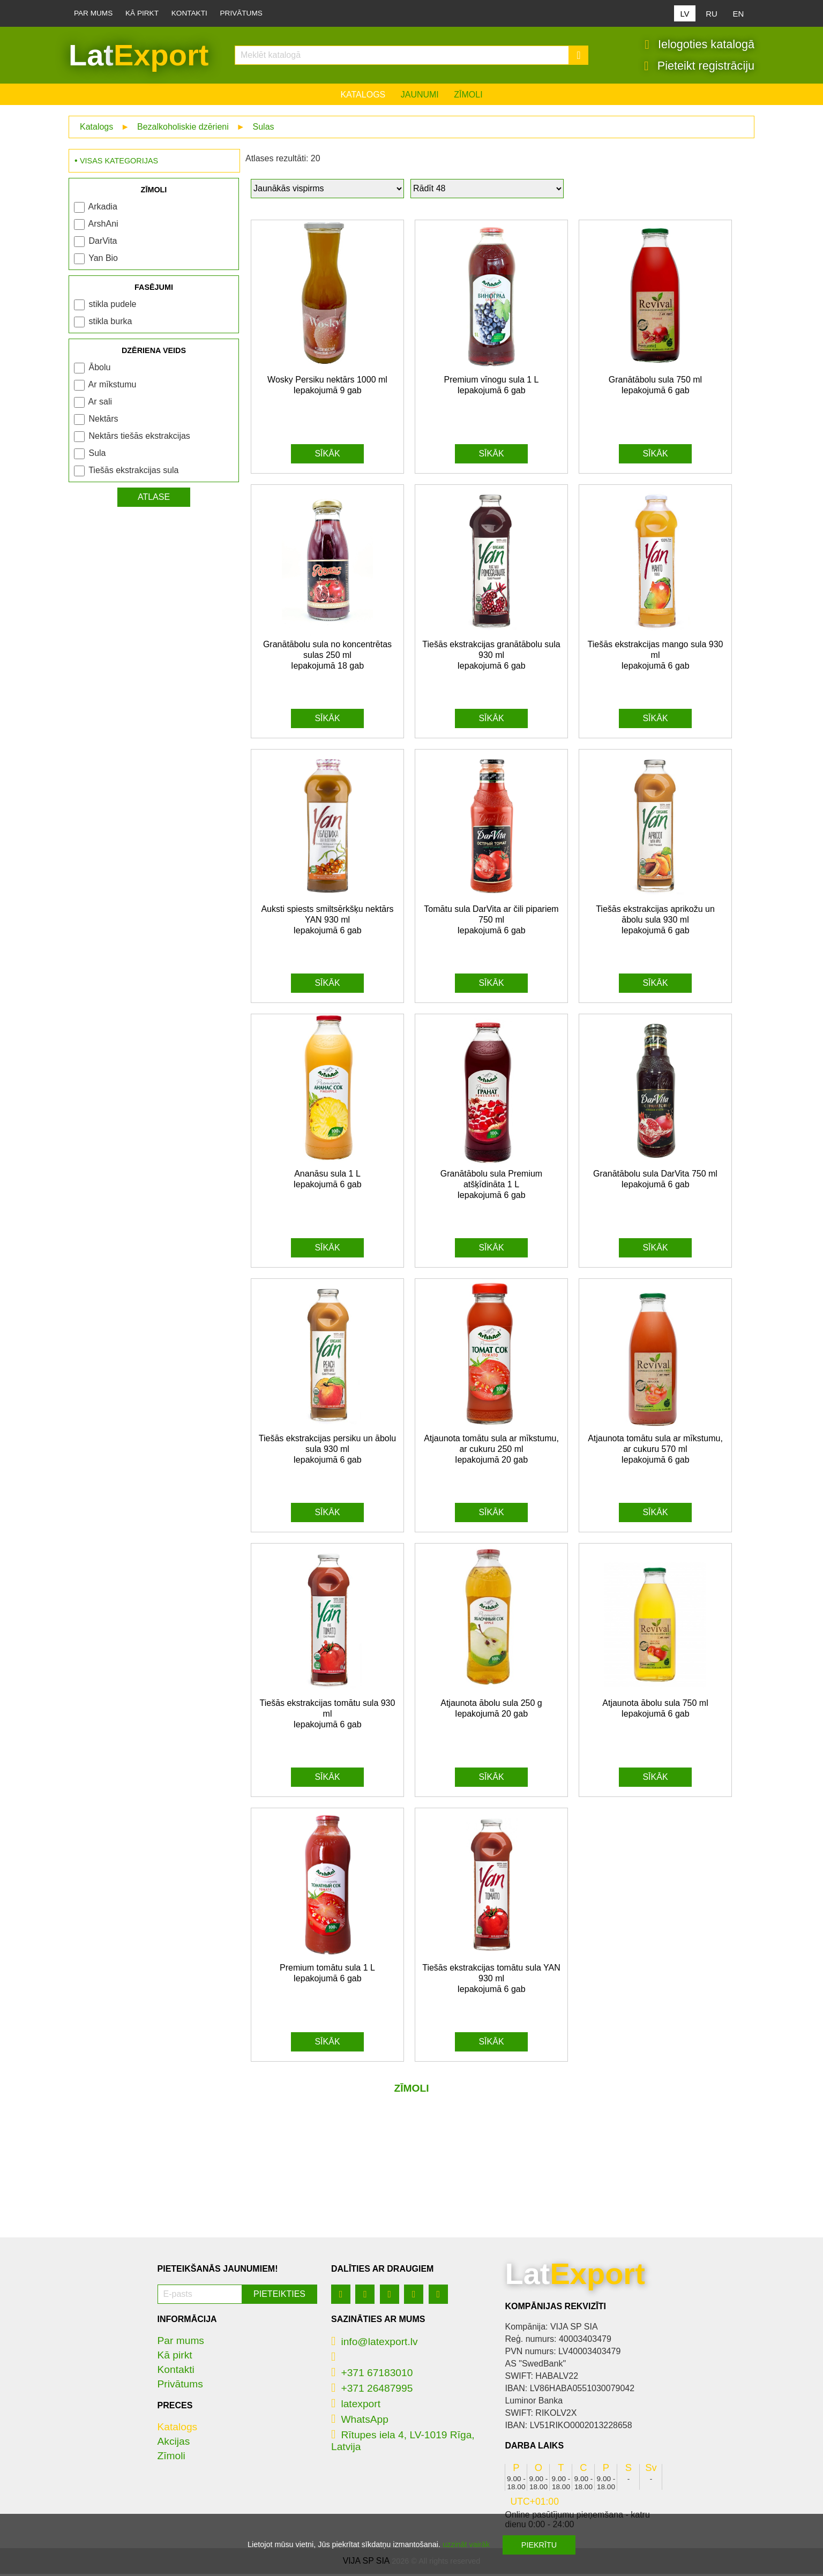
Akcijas (174, 2443)
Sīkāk (327, 455)
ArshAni (103, 225)
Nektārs (103, 420)
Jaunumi (420, 96)
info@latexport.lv (374, 2343)
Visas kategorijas (119, 163)
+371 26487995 (372, 2390)
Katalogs (362, 96)
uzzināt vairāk (466, 2544)
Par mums (93, 13)
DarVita (102, 243)
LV (684, 13)
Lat (138, 56)
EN (738, 13)
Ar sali (100, 403)
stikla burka (110, 323)
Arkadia (102, 208)
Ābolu (99, 369)
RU (711, 13)
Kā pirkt (142, 13)
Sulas (263, 128)
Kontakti (189, 13)
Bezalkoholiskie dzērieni (183, 128)
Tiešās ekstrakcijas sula (133, 472)
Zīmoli (468, 96)
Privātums (241, 13)
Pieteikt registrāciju (699, 67)
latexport (355, 2406)
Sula (97, 455)
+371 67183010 (372, 2374)
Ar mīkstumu (112, 386)
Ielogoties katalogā (699, 46)
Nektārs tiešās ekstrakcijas (139, 438)
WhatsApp (359, 2421)
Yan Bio (103, 260)
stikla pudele (112, 306)
